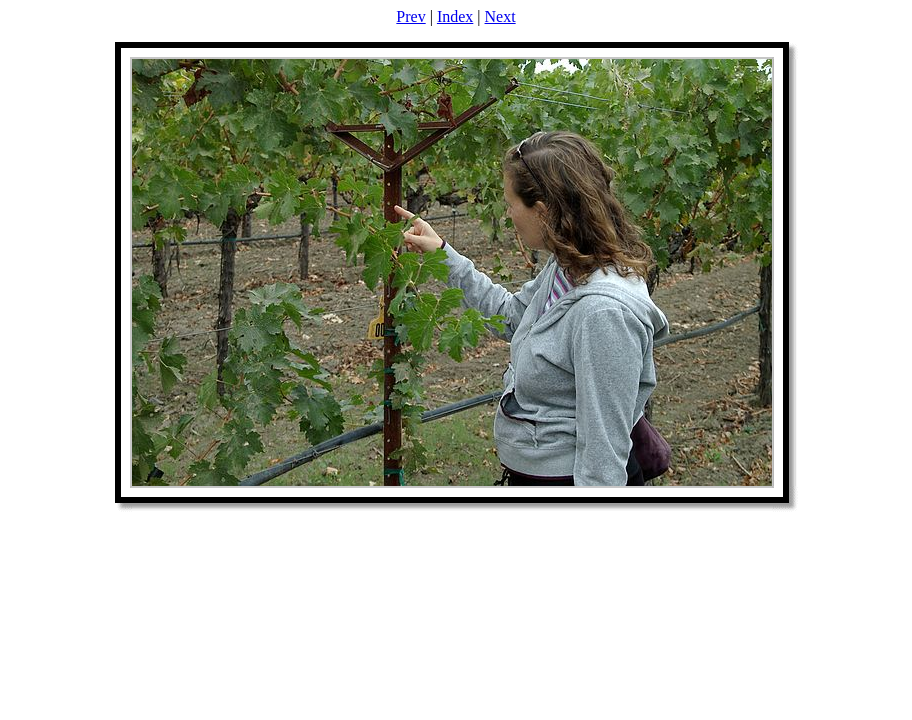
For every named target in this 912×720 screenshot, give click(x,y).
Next (500, 16)
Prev (410, 16)
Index (455, 16)
